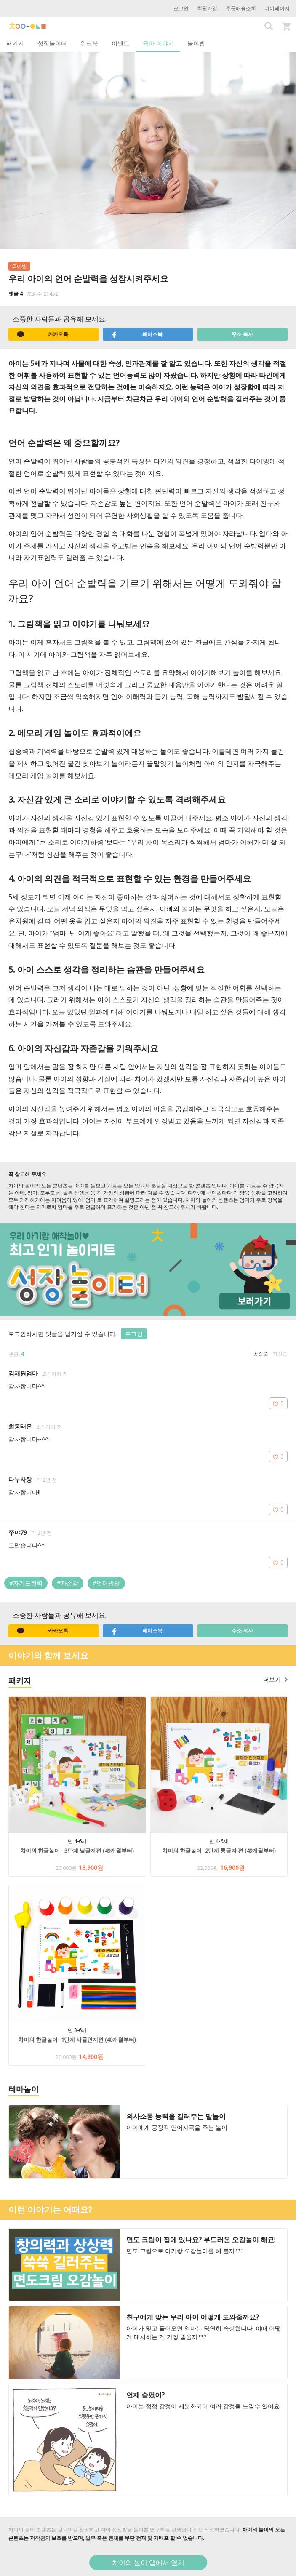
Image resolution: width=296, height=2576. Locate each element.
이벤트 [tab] (120, 43)
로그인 (181, 8)
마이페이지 (277, 8)
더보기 (275, 1679)
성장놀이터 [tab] (52, 43)
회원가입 (207, 8)
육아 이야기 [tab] (158, 43)
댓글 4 (15, 293)
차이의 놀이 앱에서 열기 (148, 2562)
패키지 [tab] (15, 43)
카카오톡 (42, 334)
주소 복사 (242, 334)
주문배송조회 (241, 8)
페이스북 (137, 334)
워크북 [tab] (89, 43)
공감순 (260, 1353)
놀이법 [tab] (196, 43)
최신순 (280, 1353)
